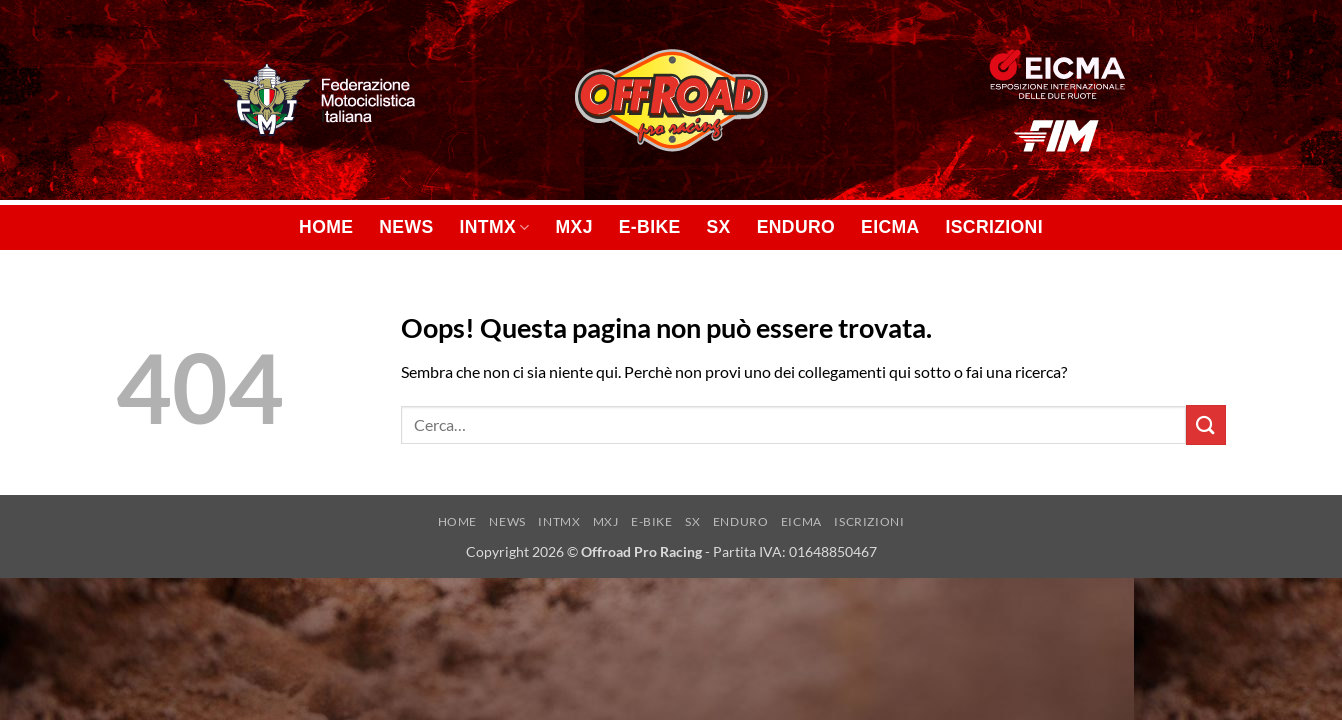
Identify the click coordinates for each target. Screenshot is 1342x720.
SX (719, 227)
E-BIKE (650, 227)
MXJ (574, 227)
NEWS (406, 227)
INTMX (495, 227)
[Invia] (1206, 424)
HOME (326, 227)
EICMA (890, 227)
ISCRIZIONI (994, 227)
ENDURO (796, 227)
